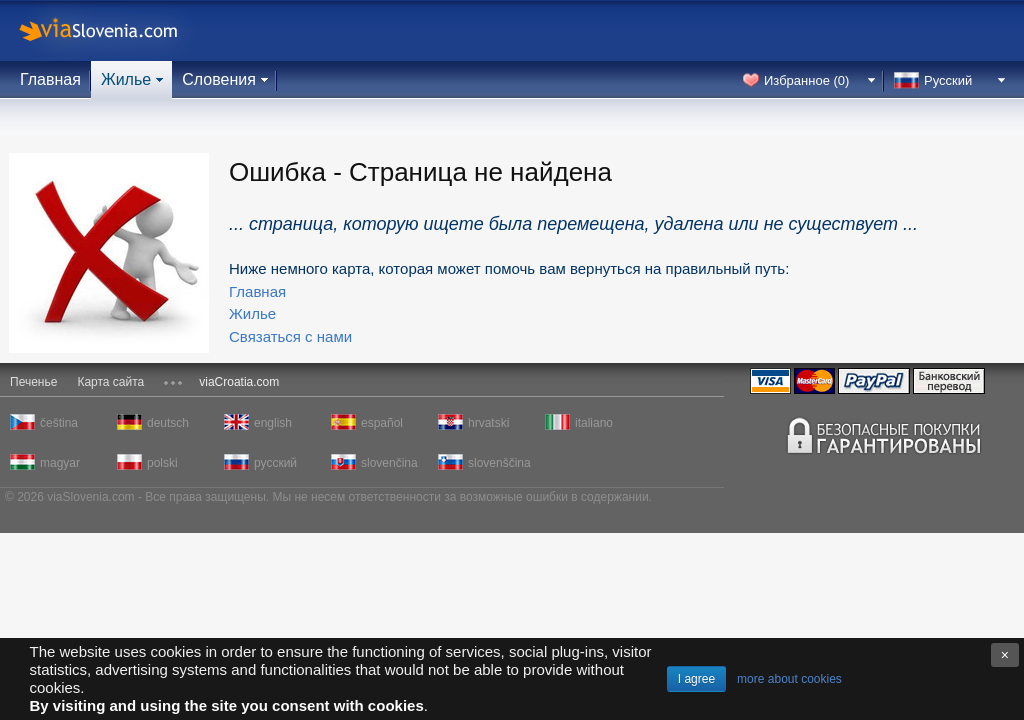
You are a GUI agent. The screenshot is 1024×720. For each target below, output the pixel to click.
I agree (696, 679)
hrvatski (488, 423)
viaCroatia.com (239, 382)
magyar (60, 463)
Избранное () (806, 80)
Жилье (126, 79)
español (382, 423)
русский (275, 463)
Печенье (33, 382)
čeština (59, 423)
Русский (948, 80)
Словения (219, 79)
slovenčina (389, 463)
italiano (594, 423)
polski (162, 463)
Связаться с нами (290, 336)
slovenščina (498, 463)
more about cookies (789, 679)
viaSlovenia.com (115, 30)
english (273, 423)
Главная (50, 79)
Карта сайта (110, 382)
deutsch (168, 423)
